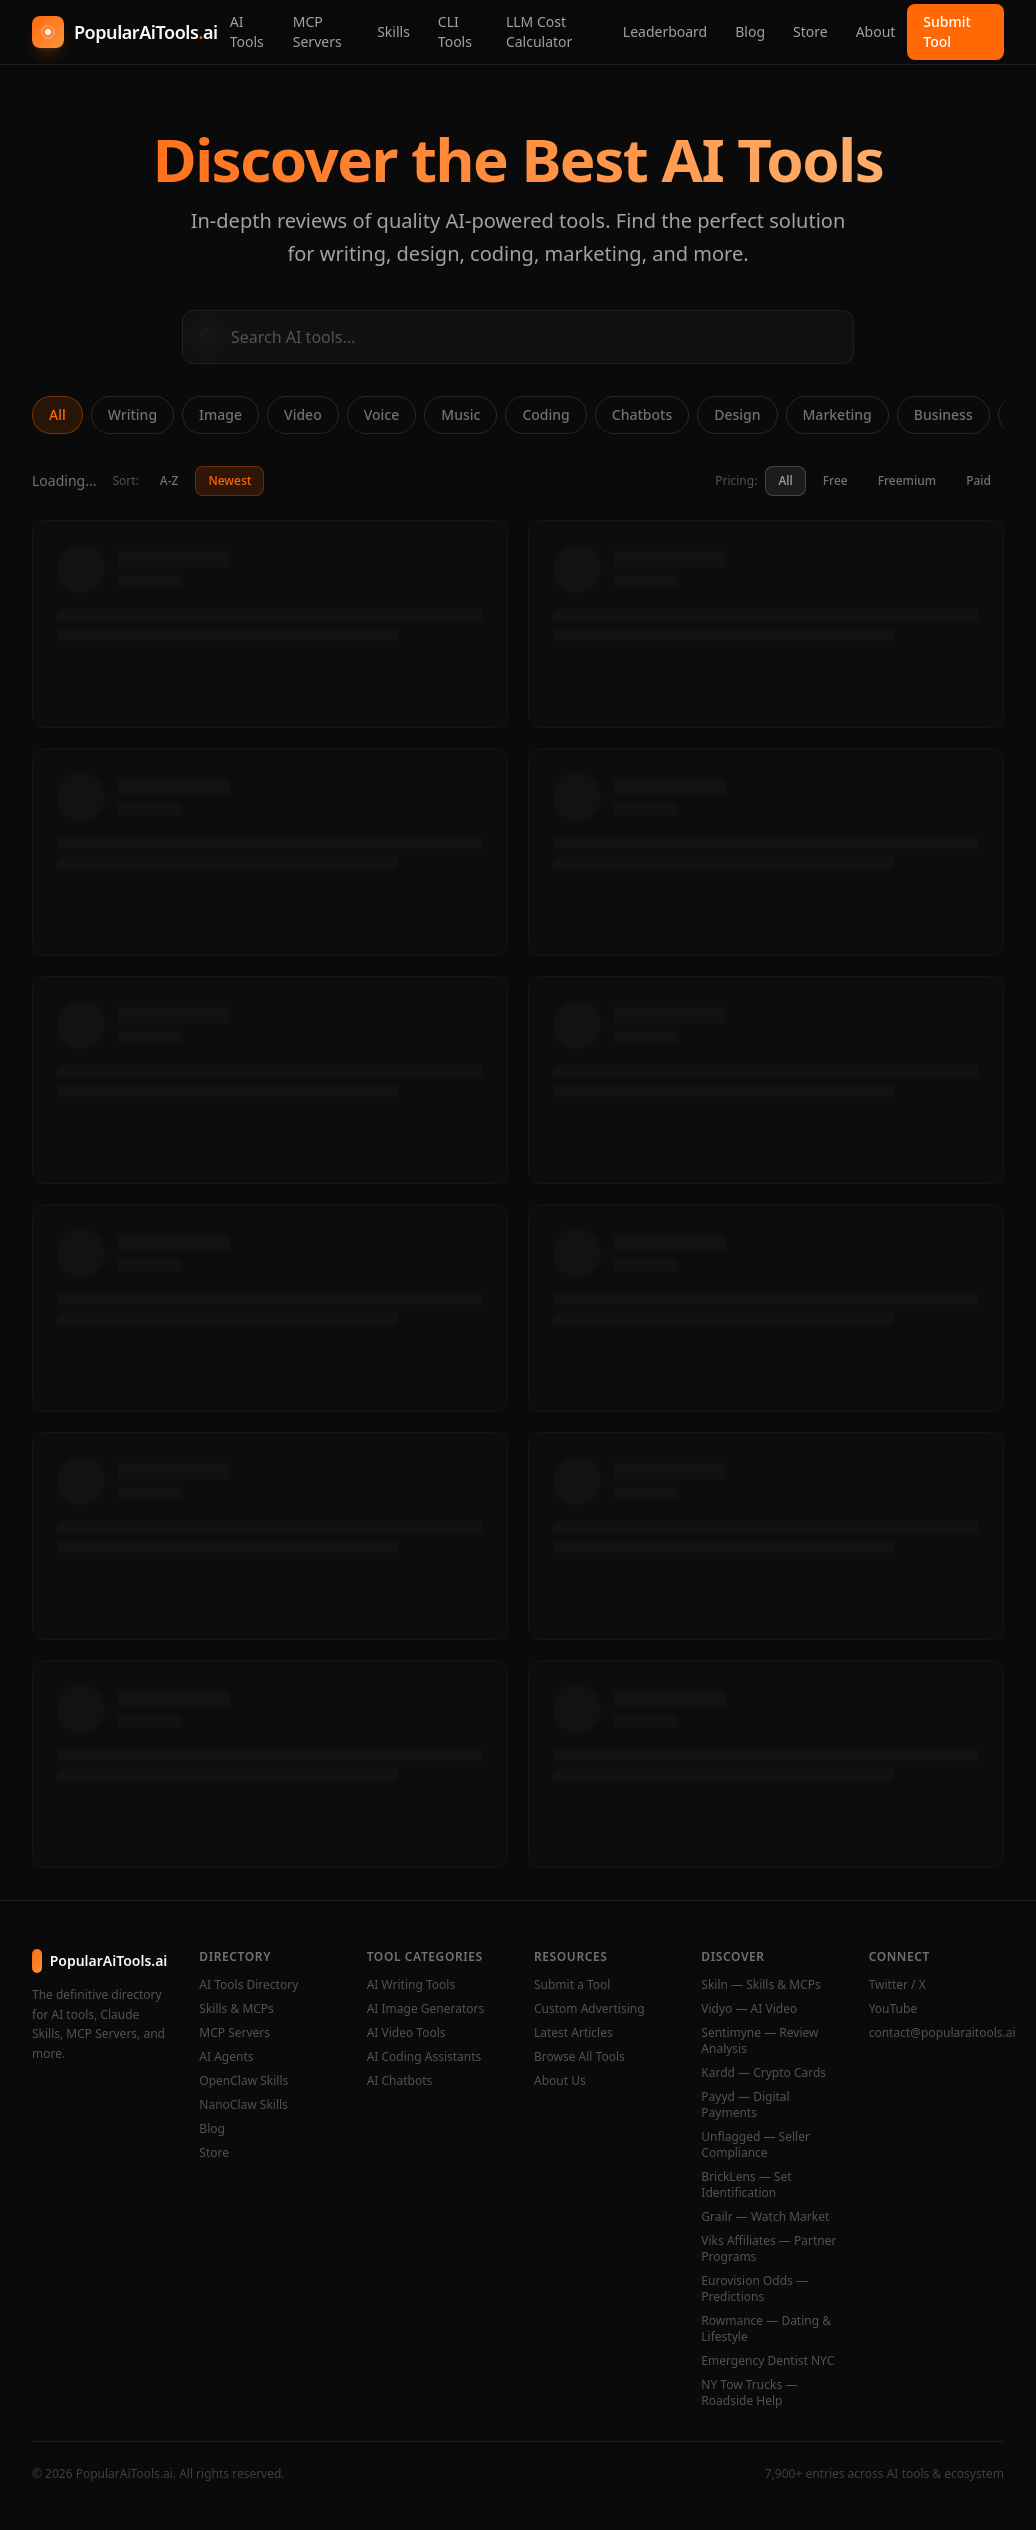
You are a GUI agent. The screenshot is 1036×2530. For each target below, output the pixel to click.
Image (220, 414)
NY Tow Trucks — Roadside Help (749, 2393)
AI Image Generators (426, 2009)
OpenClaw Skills (243, 2081)
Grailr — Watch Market (765, 2217)
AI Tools (247, 31)
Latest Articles (573, 2033)
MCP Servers (317, 31)
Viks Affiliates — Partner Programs (768, 2249)
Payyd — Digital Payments (745, 2105)
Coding (545, 414)
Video (303, 414)
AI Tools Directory (248, 1985)
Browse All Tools (579, 2057)
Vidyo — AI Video (749, 2009)
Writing (132, 414)
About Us (560, 2081)
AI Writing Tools (411, 1985)
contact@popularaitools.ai (936, 2033)
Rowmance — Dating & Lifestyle (766, 2329)
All (57, 414)
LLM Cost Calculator (539, 31)
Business (943, 414)
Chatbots (642, 414)
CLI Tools (455, 31)
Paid (978, 480)
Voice (382, 414)
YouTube (893, 2009)
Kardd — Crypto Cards (763, 2073)
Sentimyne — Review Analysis (759, 2041)
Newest (229, 480)
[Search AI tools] (518, 337)
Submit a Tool (572, 1985)
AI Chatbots (400, 2081)
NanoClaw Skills (243, 2105)
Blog (750, 31)
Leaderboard (665, 31)
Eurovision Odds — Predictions (754, 2289)
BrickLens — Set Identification (746, 2185)
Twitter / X (897, 1985)
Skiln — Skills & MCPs (760, 1985)
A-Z (169, 480)
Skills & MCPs (236, 2009)
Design (737, 414)
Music (460, 414)
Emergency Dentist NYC (767, 2361)
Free (835, 480)
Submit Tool (947, 31)
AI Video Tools (406, 2033)
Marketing (837, 414)
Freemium (907, 480)
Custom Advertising (589, 2009)
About (876, 31)
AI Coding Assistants (424, 2057)
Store (810, 31)
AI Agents (226, 2057)
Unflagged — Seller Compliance (755, 2145)
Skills (393, 31)
